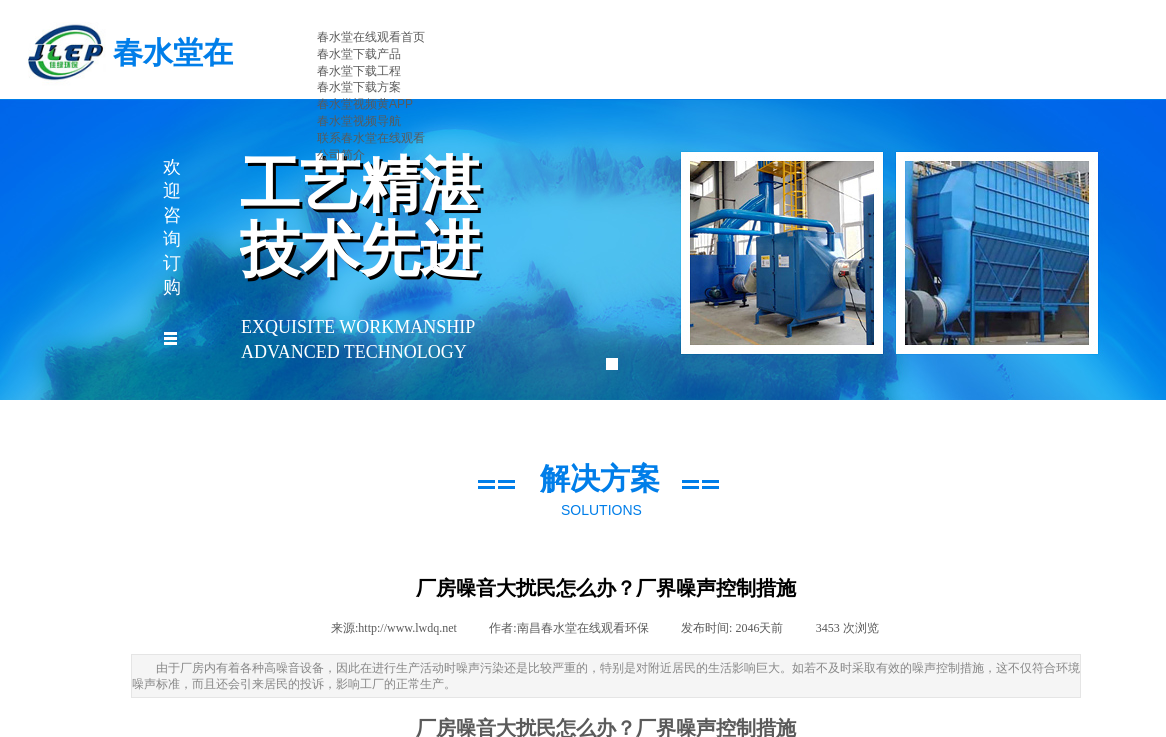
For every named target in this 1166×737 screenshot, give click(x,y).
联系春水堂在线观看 (371, 138)
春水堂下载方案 (359, 87)
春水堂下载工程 (359, 71)
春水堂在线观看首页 (371, 37)
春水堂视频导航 (359, 121)
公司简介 (341, 155)
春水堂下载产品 (359, 54)
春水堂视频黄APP (365, 104)
